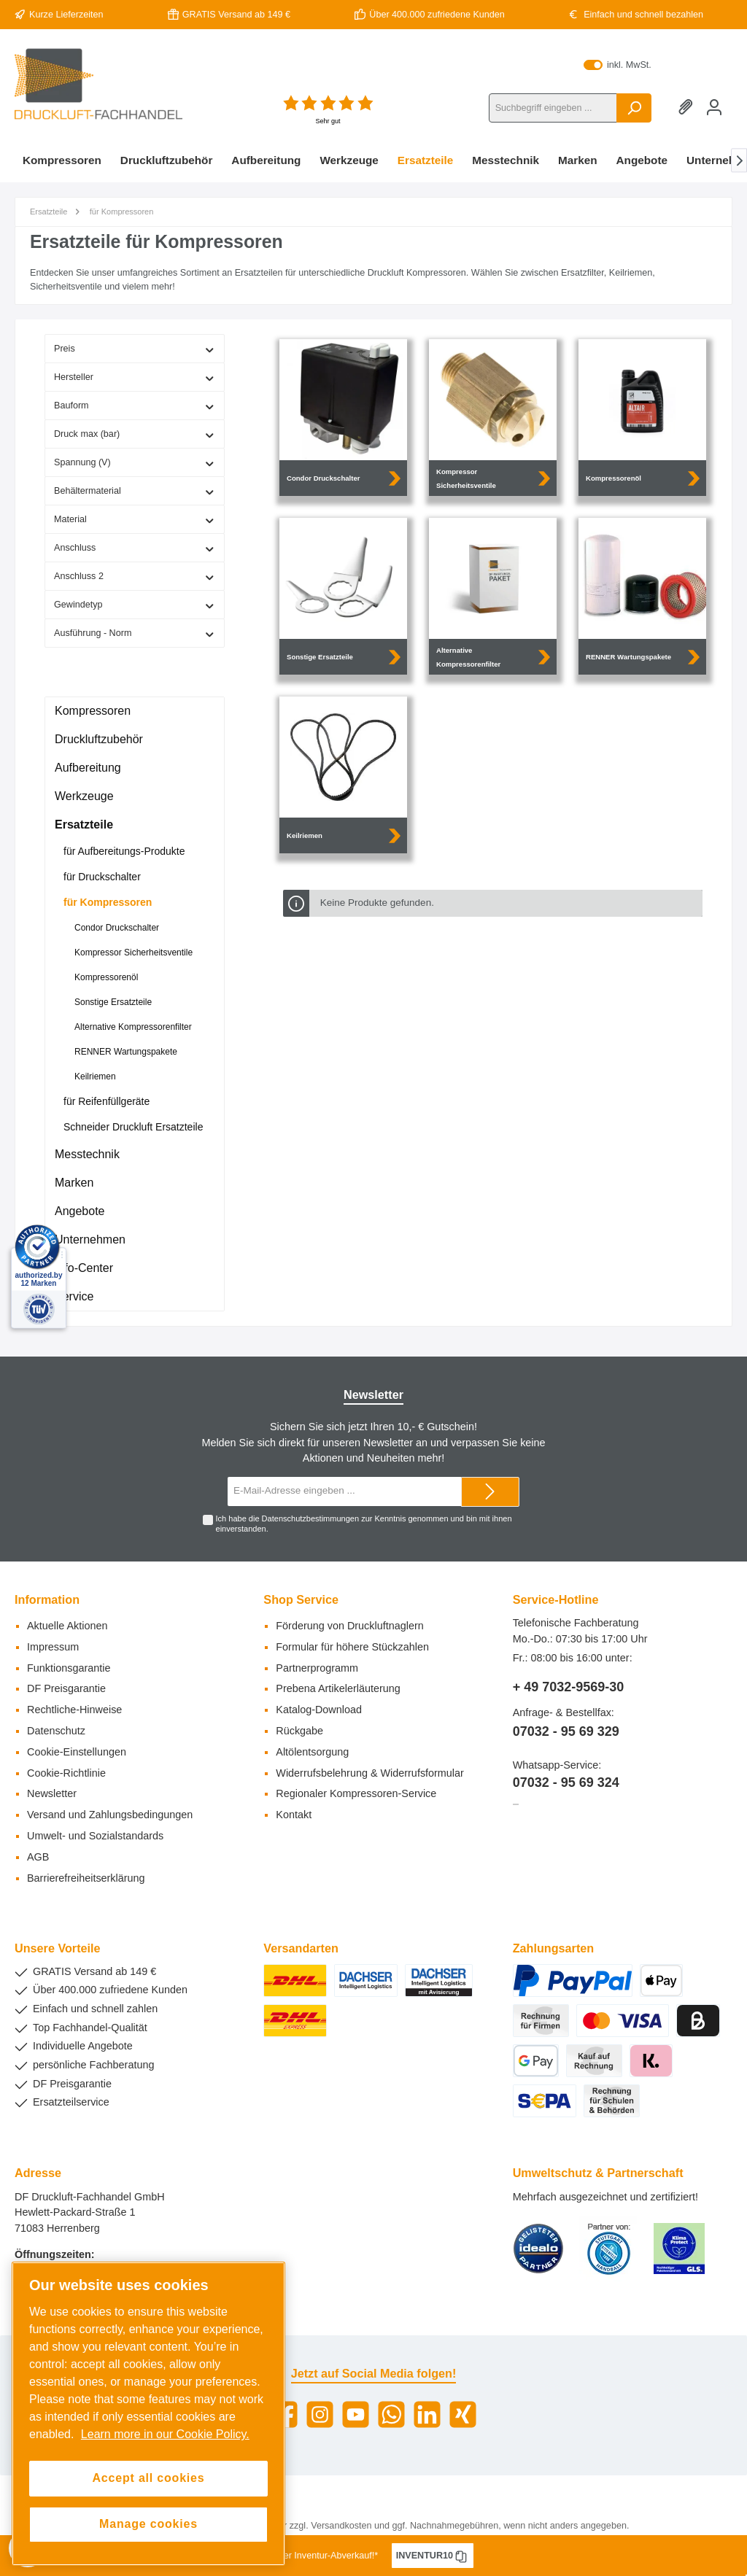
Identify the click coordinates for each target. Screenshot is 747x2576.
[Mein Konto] (714, 108)
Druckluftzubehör (99, 739)
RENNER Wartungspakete (125, 1052)
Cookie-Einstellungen (76, 1752)
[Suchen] (633, 108)
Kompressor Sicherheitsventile (133, 952)
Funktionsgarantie (68, 1668)
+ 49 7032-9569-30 (568, 1687)
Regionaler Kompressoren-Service (356, 1793)
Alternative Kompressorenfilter (133, 1027)
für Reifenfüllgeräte (106, 1101)
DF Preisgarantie (66, 1688)
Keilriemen (95, 1076)
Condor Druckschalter (116, 928)
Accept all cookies (148, 2478)
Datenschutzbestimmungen (310, 1518)
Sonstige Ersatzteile (113, 1002)
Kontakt (293, 1814)
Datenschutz (56, 1731)
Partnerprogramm (317, 1668)
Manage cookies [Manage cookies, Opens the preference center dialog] (148, 2524)
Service (74, 1296)
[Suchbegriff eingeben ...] (553, 108)
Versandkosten (341, 2526)
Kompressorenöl (106, 977)
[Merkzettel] (687, 108)
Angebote (80, 1211)
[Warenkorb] (731, 100)
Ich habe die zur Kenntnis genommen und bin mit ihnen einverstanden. (364, 1523)
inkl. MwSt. (617, 64)
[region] (148, 2413)
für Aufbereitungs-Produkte (124, 851)
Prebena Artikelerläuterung (338, 1688)
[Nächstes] (739, 160)
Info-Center (84, 1268)
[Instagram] (319, 2414)
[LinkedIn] (427, 2414)
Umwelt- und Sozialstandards (95, 1836)
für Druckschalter (102, 876)
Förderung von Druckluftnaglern (349, 1626)
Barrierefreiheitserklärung (86, 1878)
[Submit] (490, 1492)
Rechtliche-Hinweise (74, 1709)
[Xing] (462, 2414)
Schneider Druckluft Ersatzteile (133, 1127)
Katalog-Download (319, 1709)
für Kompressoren (107, 902)
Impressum (53, 1647)
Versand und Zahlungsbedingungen (110, 1814)
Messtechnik (87, 1154)
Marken (74, 1182)
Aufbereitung (88, 767)
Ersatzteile (84, 824)
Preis (134, 349)
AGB (38, 1857)
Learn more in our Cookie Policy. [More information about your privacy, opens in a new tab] (165, 2434)
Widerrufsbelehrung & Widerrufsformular (370, 1773)
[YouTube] (355, 2414)
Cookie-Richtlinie (66, 1773)
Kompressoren (93, 711)
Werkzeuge (84, 796)
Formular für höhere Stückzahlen (352, 1647)
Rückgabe (299, 1731)
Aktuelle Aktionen (67, 1626)
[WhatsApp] (391, 2414)
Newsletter (52, 1793)
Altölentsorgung (312, 1752)
